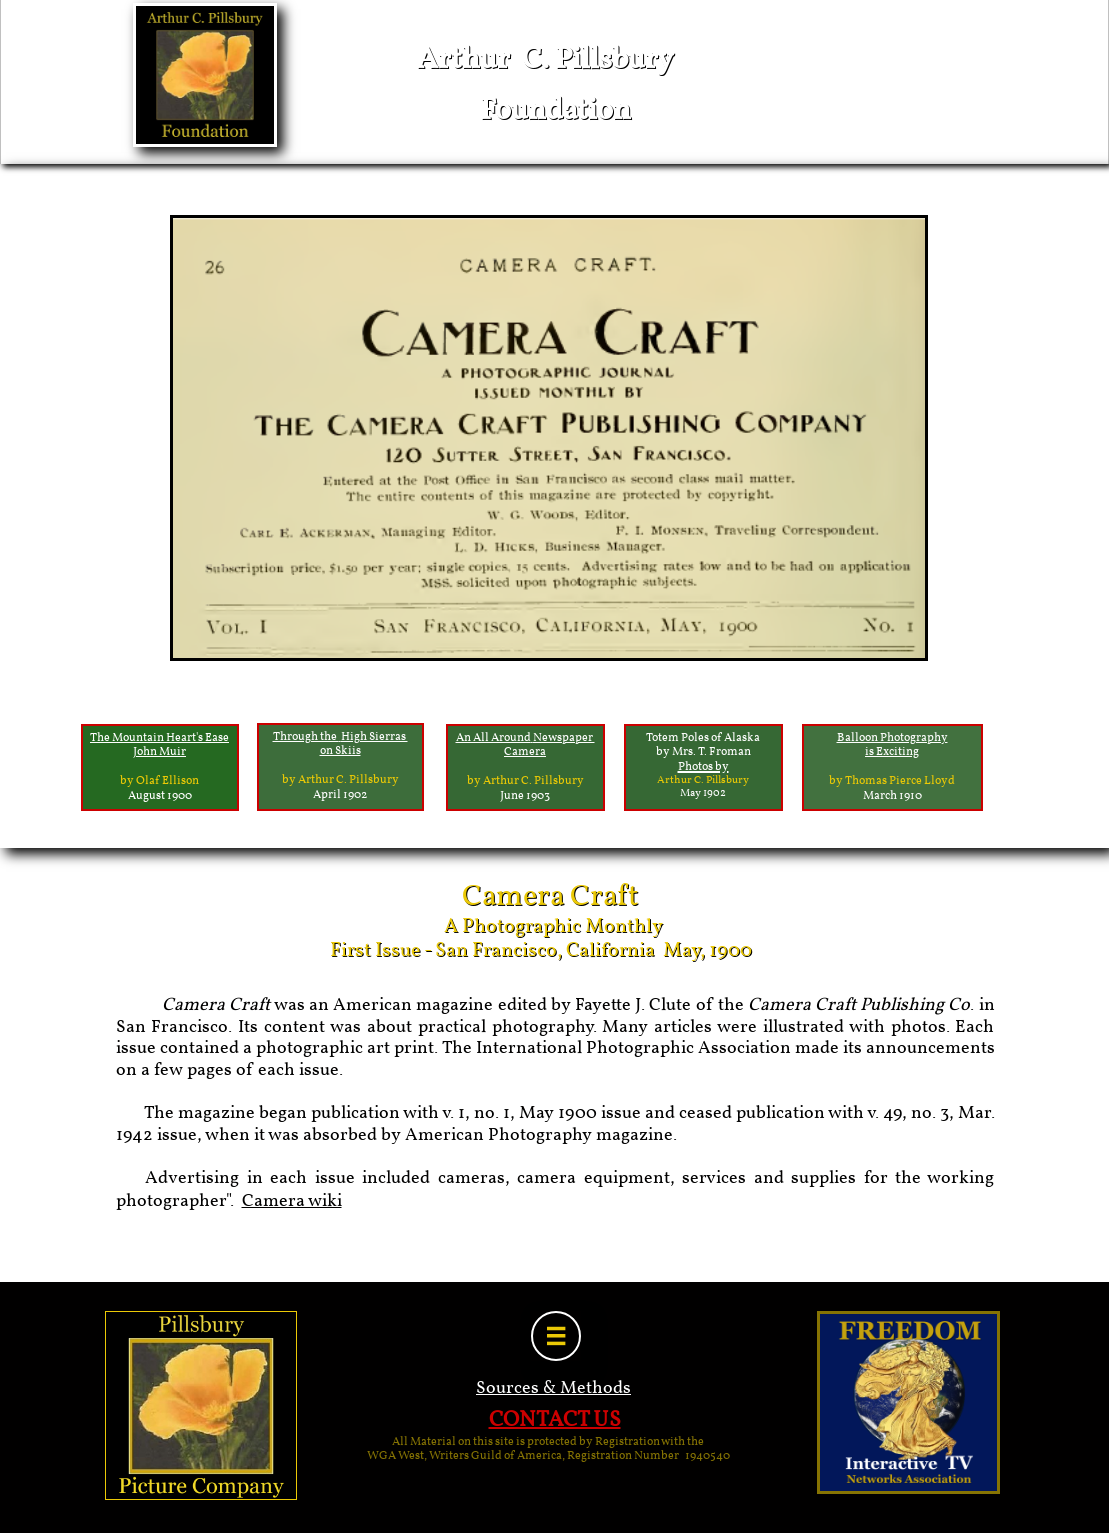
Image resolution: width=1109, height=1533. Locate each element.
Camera (525, 752)
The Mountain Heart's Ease (159, 738)
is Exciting (892, 752)
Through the (306, 737)
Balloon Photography (892, 738)
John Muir (159, 752)
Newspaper (564, 738)
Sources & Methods (553, 1388)
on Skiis (340, 751)
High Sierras (374, 737)
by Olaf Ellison (159, 781)
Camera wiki (292, 1201)
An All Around (493, 738)
